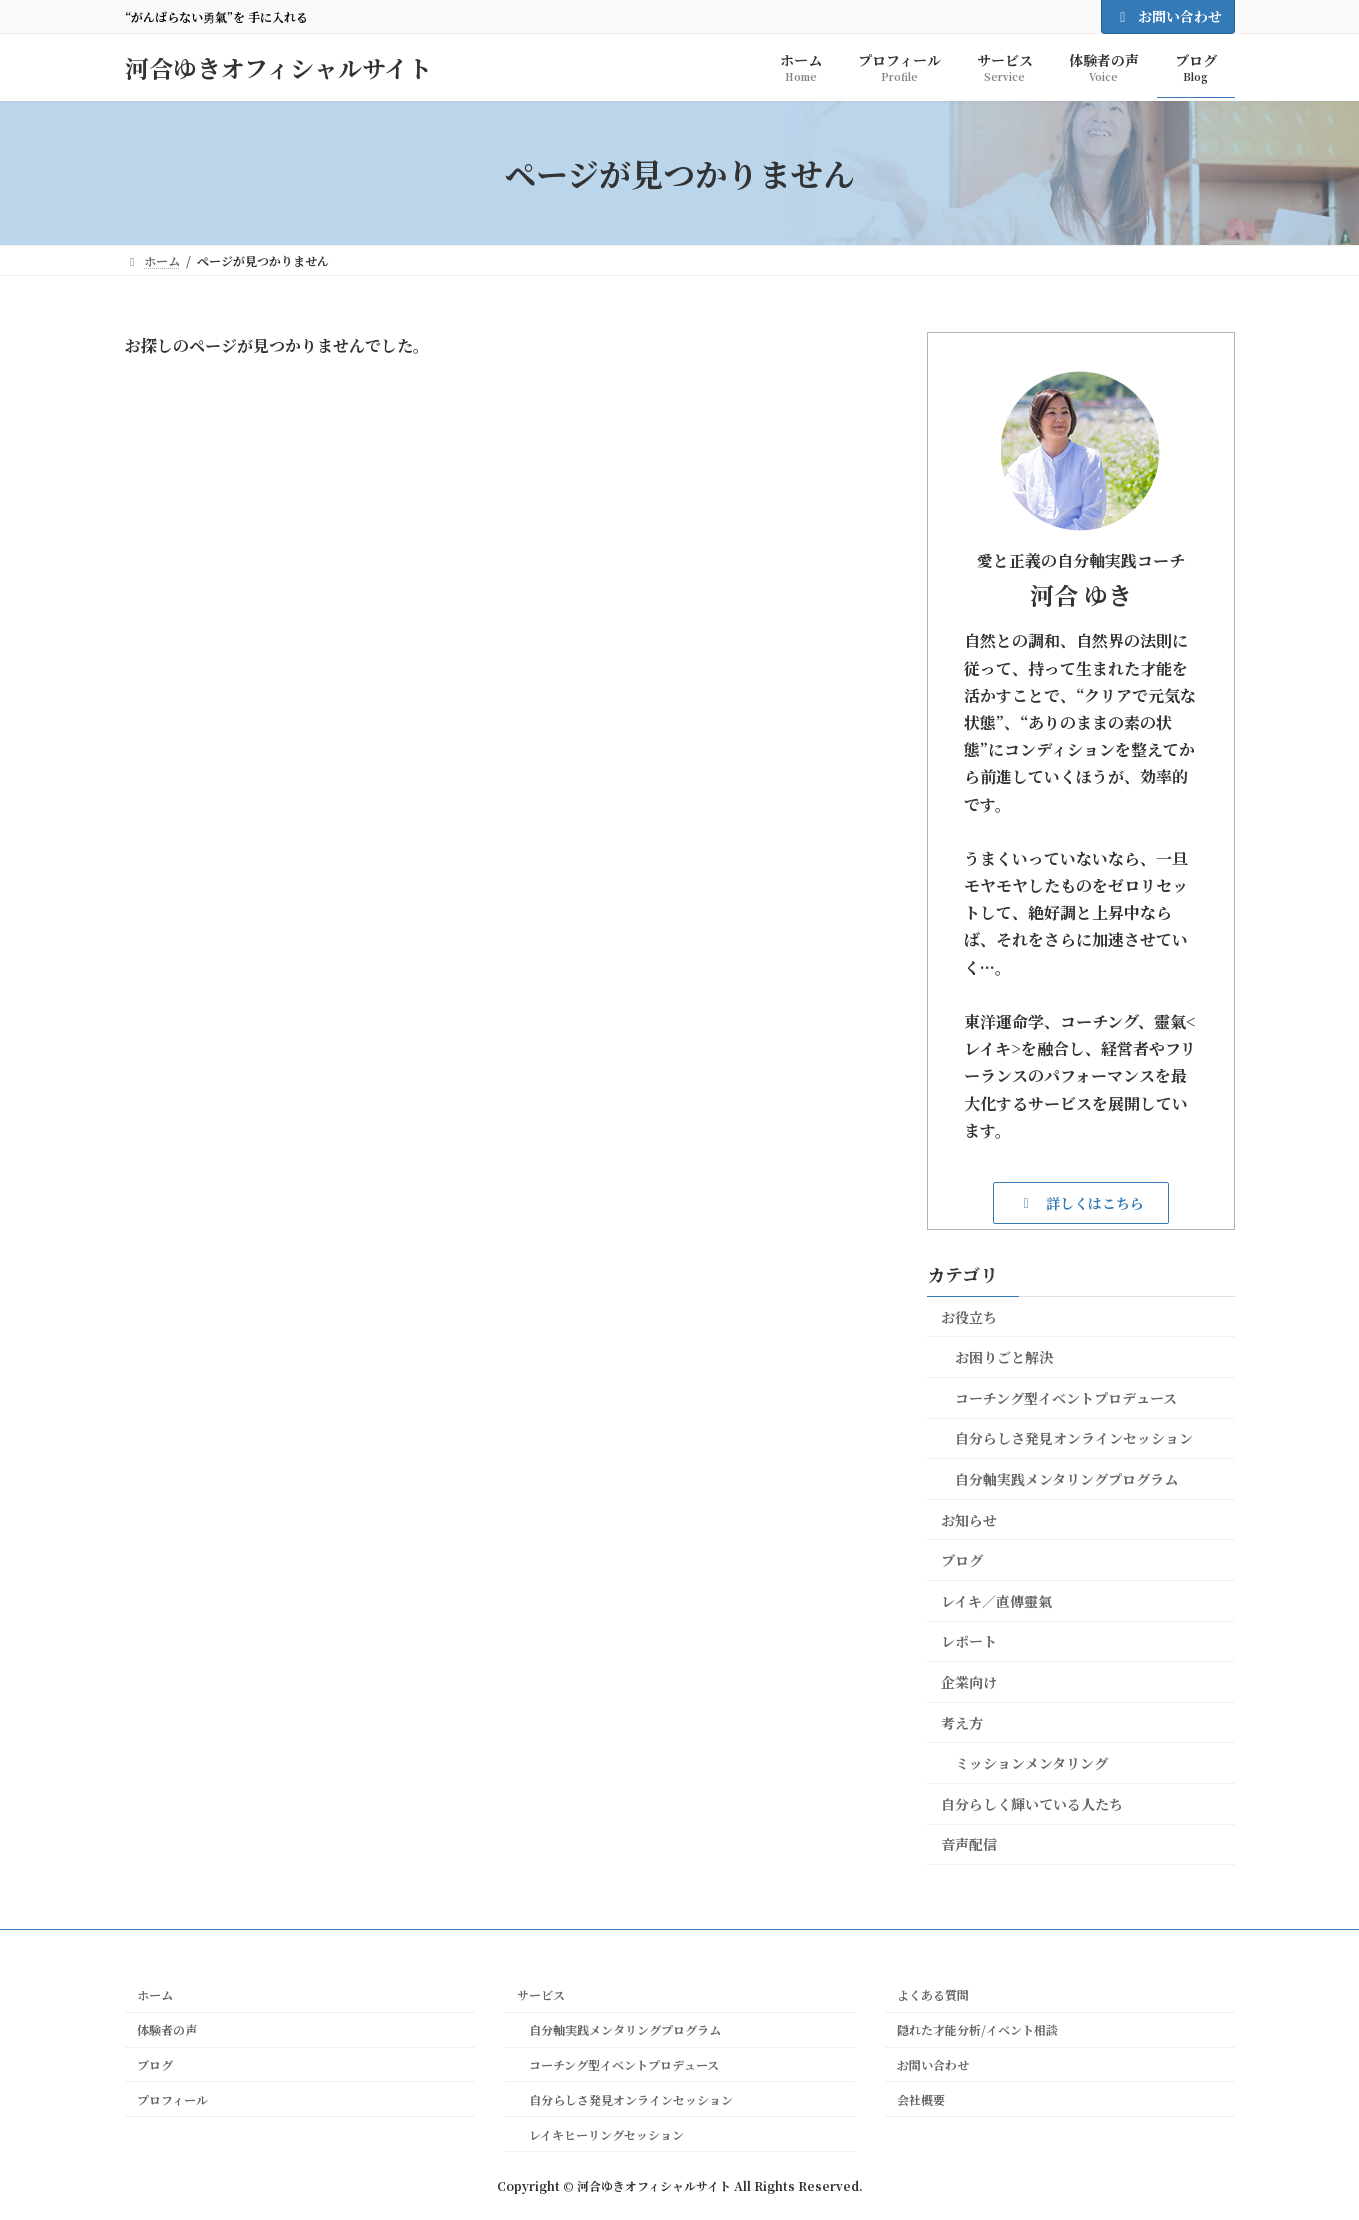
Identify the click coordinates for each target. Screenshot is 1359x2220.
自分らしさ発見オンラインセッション (1074, 1438)
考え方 (962, 1723)
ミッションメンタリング (1031, 1763)
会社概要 (921, 2099)
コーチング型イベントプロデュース (1066, 1398)
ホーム (155, 1994)
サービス (541, 1994)
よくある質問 (933, 1994)
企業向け (969, 1682)
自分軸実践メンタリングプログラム (1066, 1479)
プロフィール (172, 2099)
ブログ (962, 1560)
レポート (969, 1641)
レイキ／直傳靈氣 (996, 1601)
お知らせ (969, 1520)
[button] (1080, 1202)
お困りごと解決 (1004, 1357)
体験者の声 (167, 2029)
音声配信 (969, 1844)
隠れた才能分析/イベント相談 (977, 2029)
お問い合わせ (1168, 16)
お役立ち (969, 1317)
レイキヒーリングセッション (600, 2134)
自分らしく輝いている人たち (1032, 1804)
